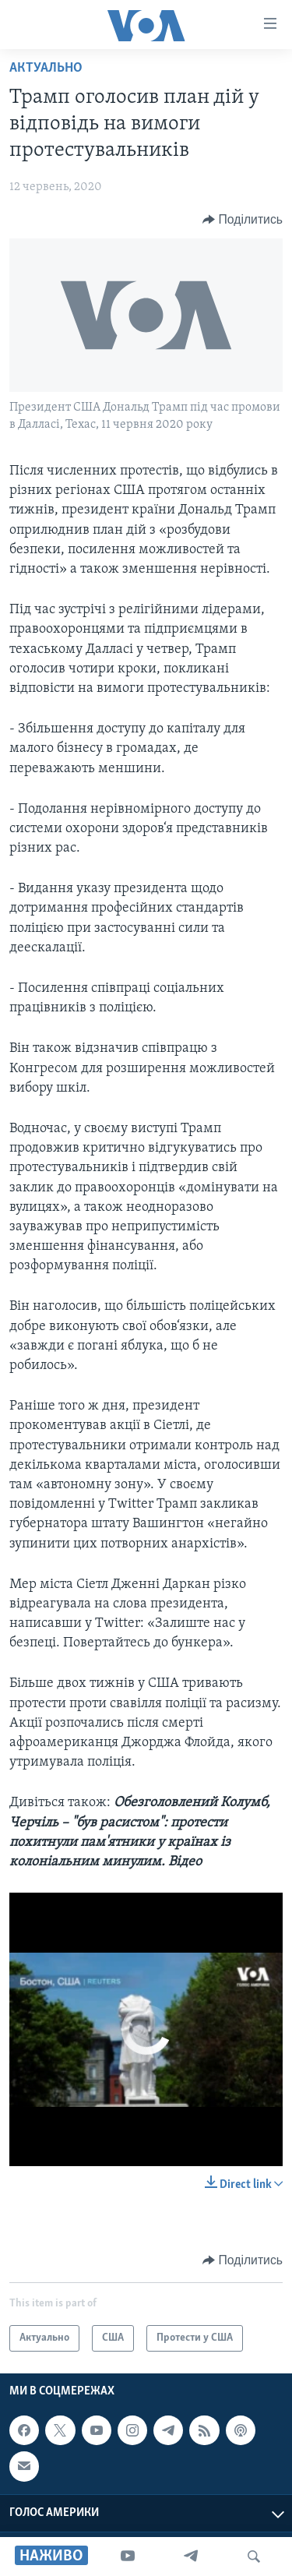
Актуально (46, 68)
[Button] (242, 219)
